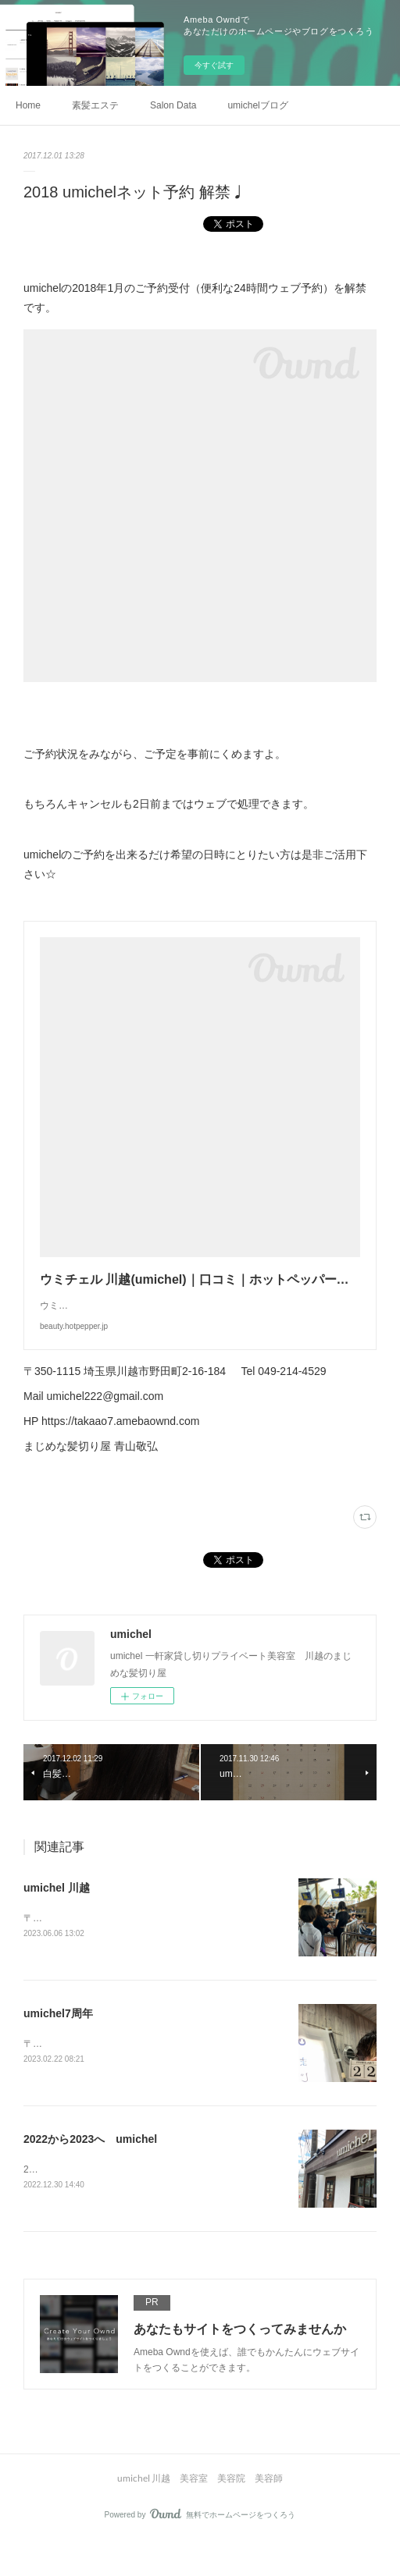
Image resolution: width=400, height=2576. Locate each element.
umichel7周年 (58, 2046)
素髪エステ (95, 105)
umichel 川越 (56, 1919)
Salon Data (173, 105)
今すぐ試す (214, 65)
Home (28, 105)
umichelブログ (257, 105)
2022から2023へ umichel (90, 2172)
